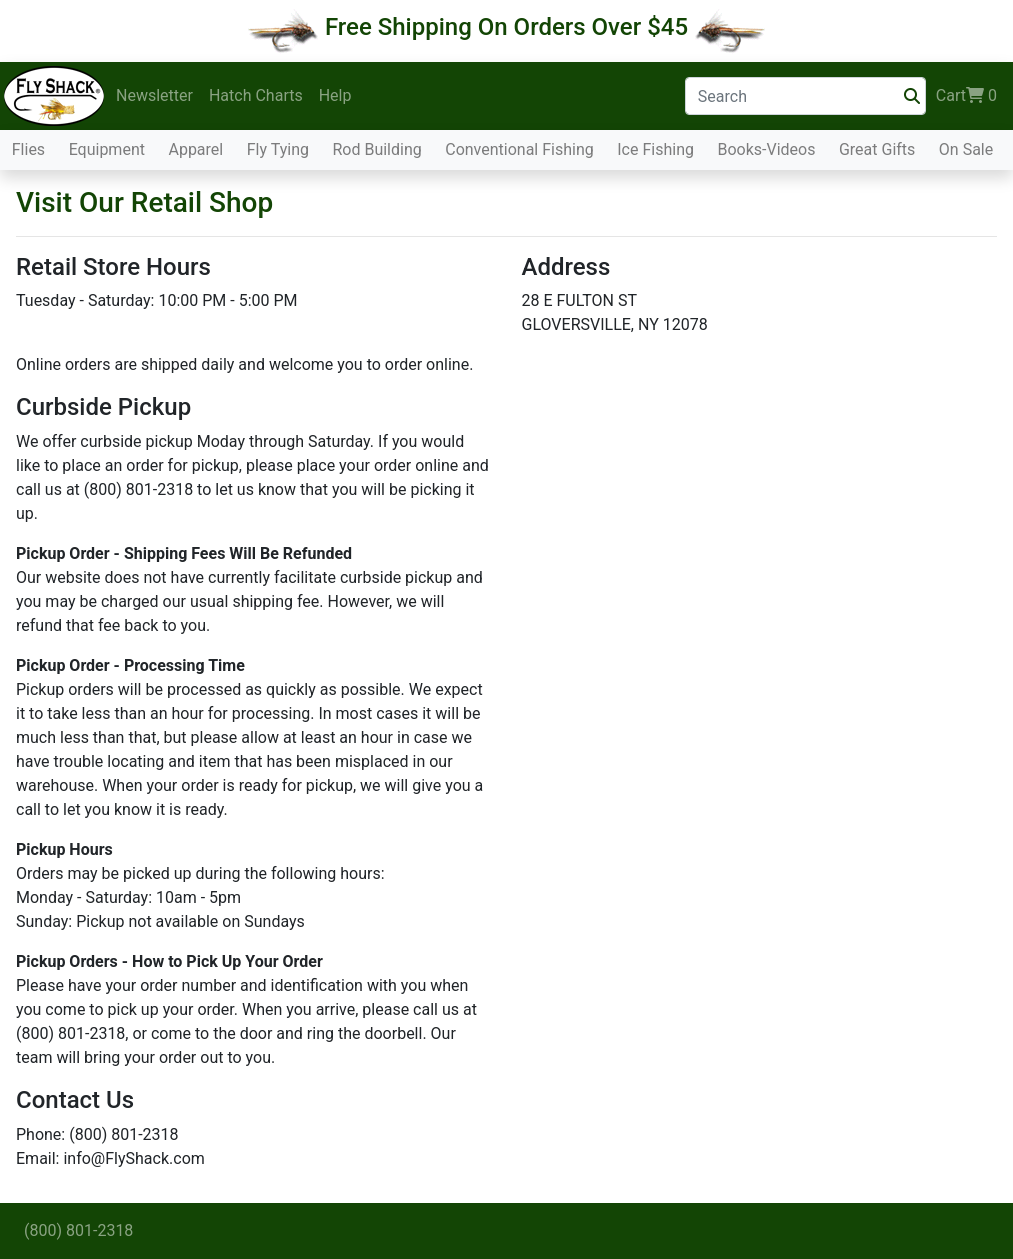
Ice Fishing (655, 149)
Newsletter (154, 95)
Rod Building (376, 149)
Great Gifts (877, 149)
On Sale (966, 149)
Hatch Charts (256, 95)
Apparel (195, 149)
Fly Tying (278, 149)
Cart (966, 96)
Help (335, 95)
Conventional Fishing (519, 149)
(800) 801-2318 (78, 1230)
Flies (28, 149)
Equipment (107, 149)
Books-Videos (766, 149)
